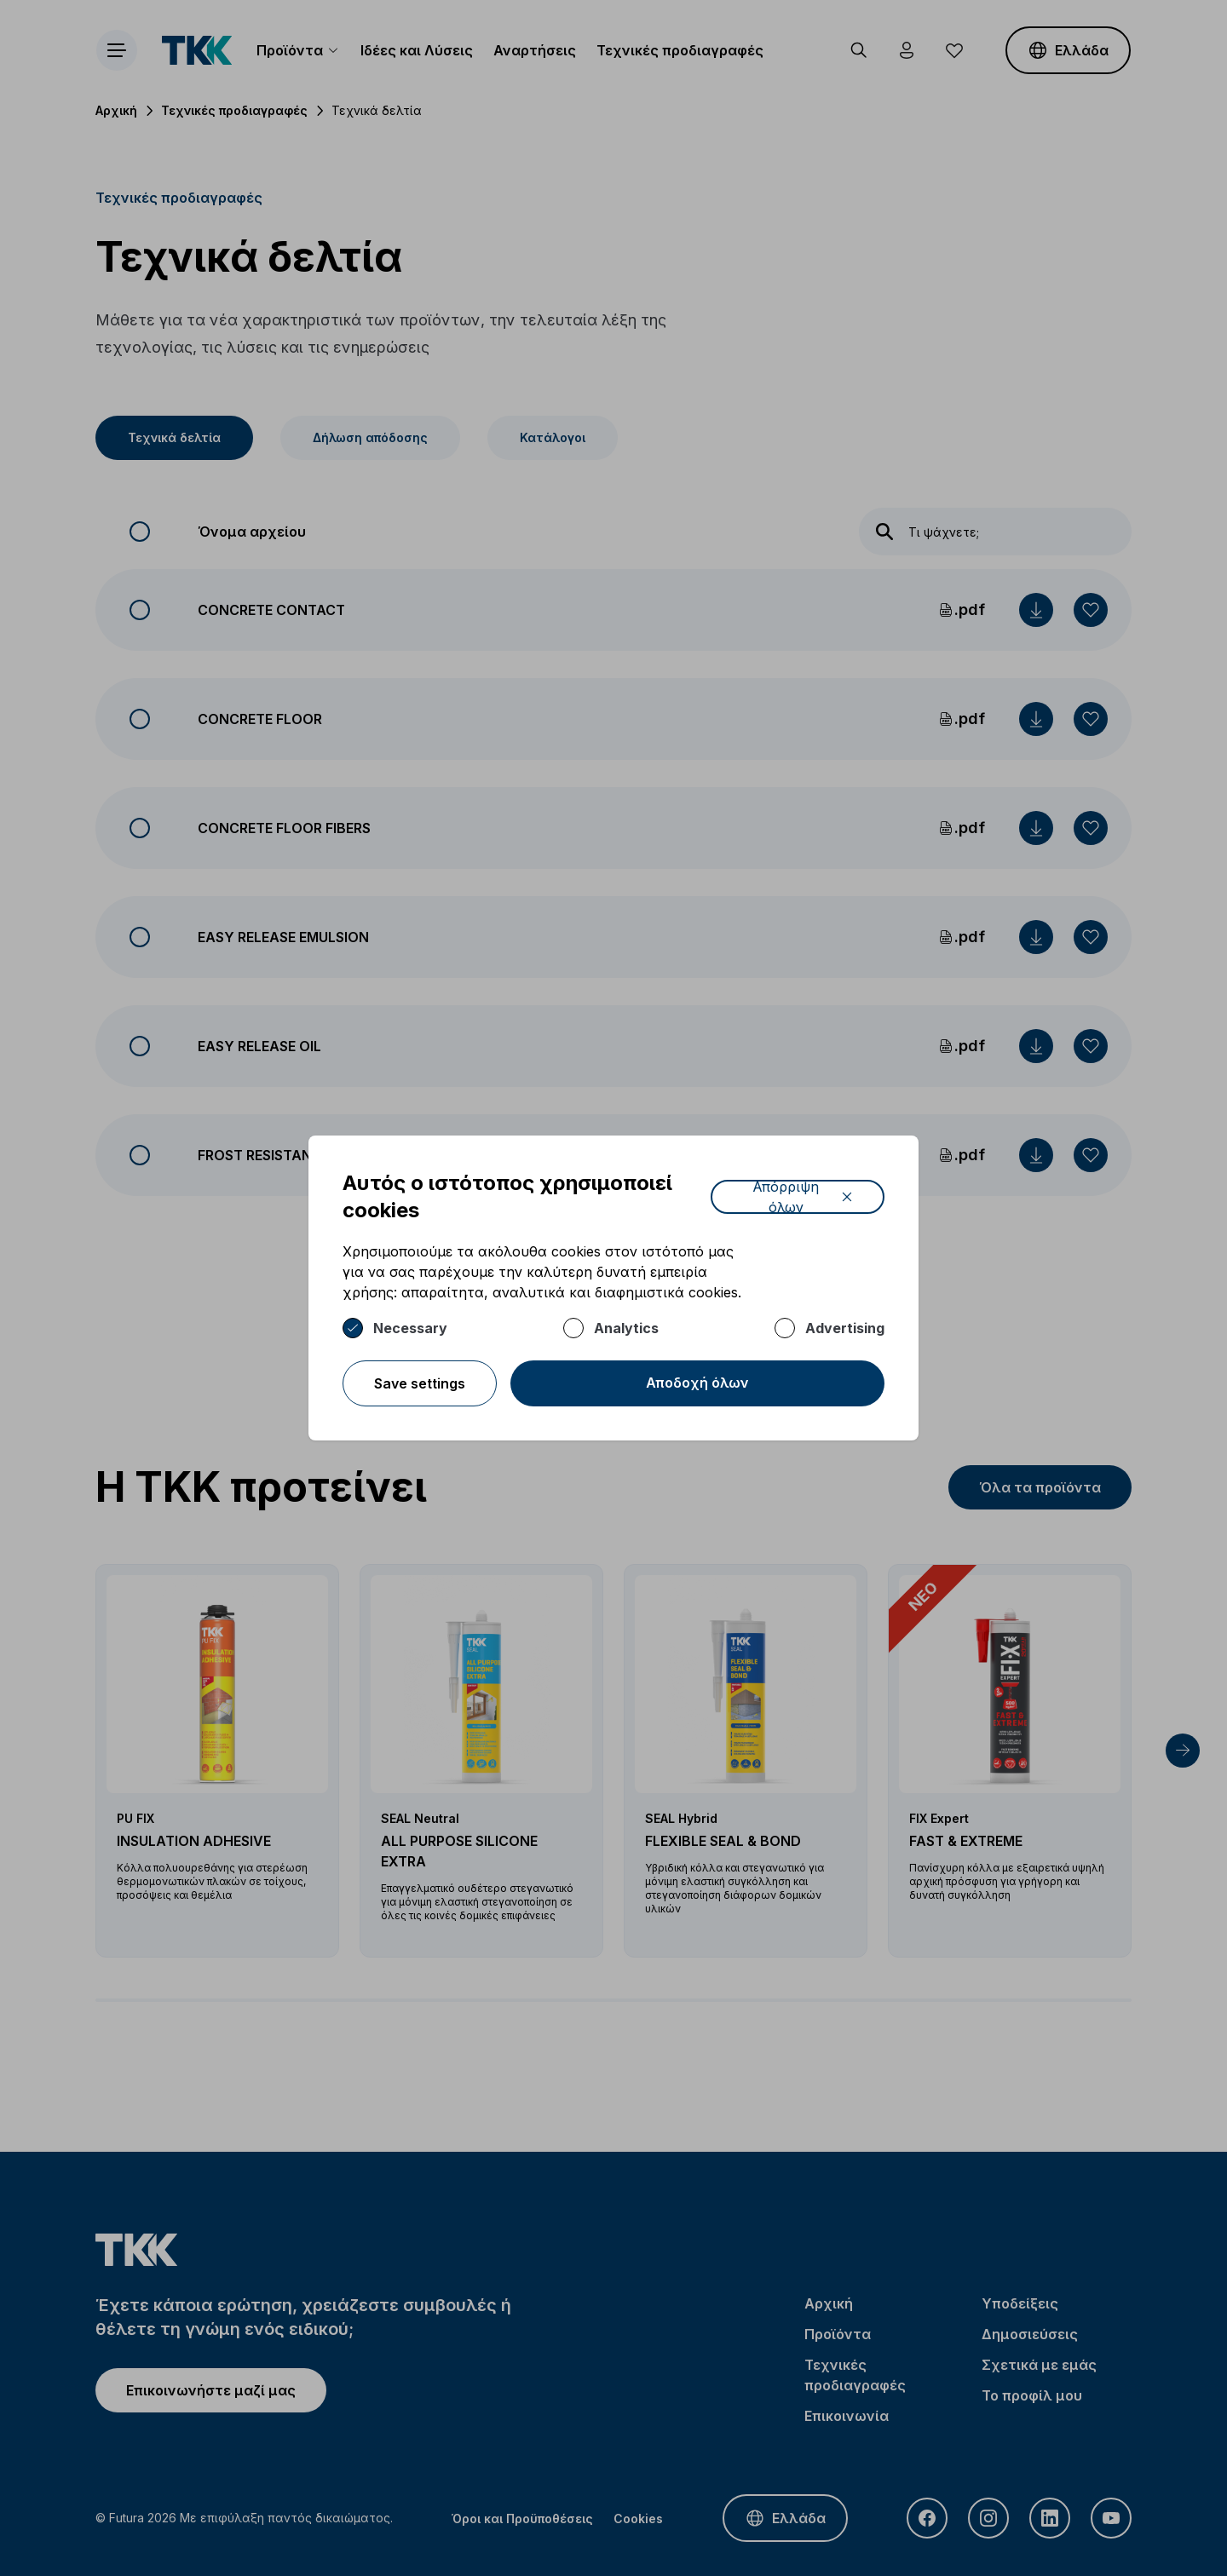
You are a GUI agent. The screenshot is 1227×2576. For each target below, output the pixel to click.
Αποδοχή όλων (697, 1382)
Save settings (419, 1383)
